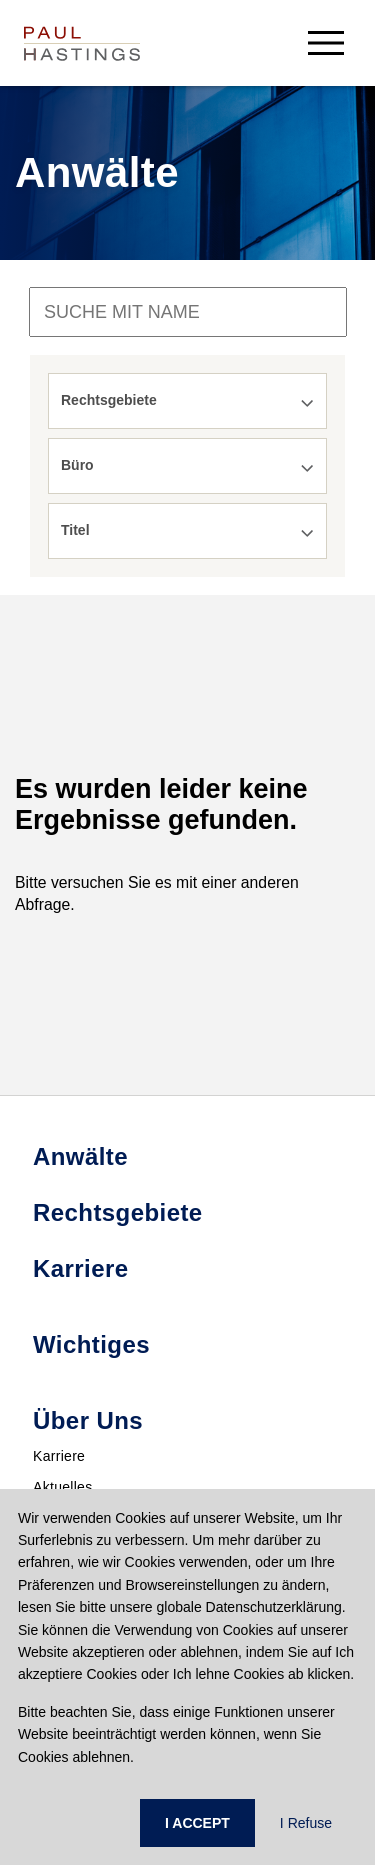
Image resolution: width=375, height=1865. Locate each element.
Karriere (59, 1456)
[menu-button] (326, 42)
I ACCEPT (197, 1823)
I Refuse (306, 1823)
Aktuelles (63, 1487)
